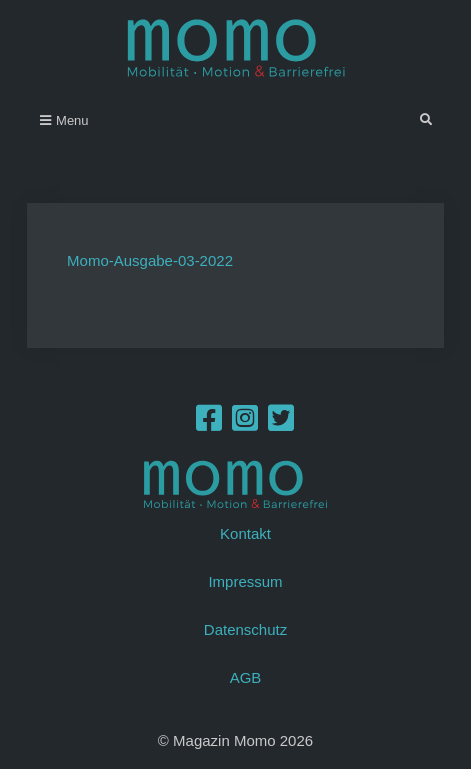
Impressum (245, 581)
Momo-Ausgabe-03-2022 (150, 260)
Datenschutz (245, 629)
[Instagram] (245, 423)
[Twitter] (281, 423)
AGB (246, 677)
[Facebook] (209, 423)
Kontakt (245, 533)
